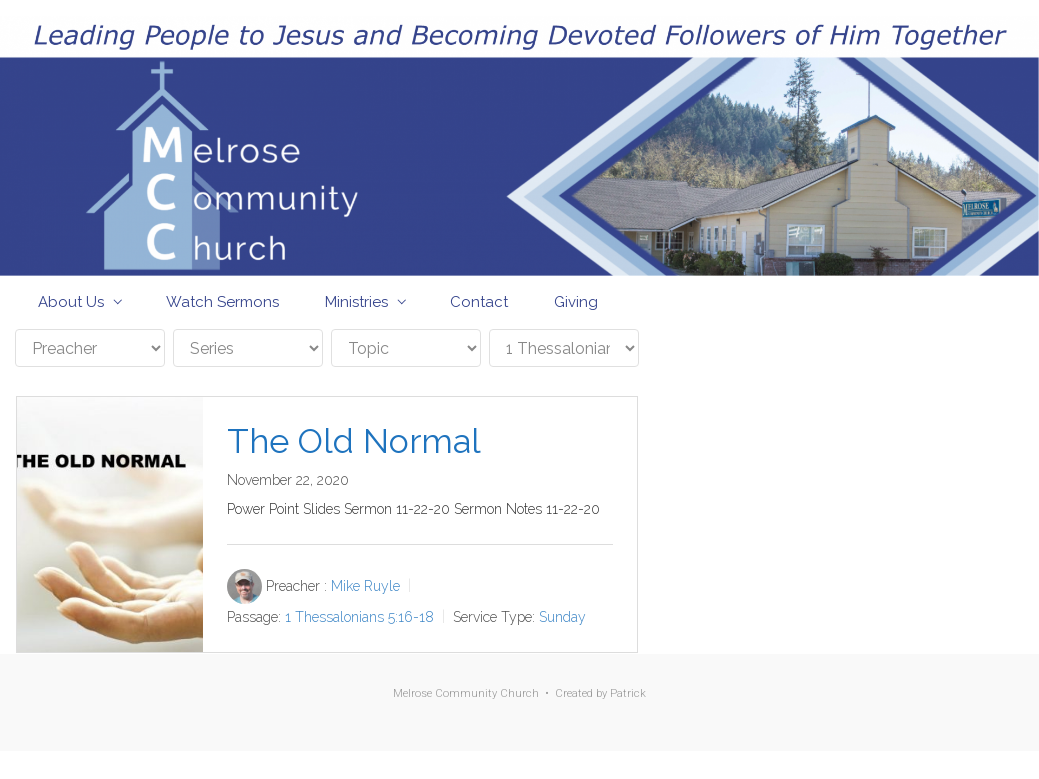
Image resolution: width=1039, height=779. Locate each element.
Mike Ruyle (365, 586)
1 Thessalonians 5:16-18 (359, 617)
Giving (576, 302)
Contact (479, 302)
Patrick (628, 693)
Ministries (356, 302)
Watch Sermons (222, 302)
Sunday (562, 617)
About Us (71, 302)
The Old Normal (354, 441)
